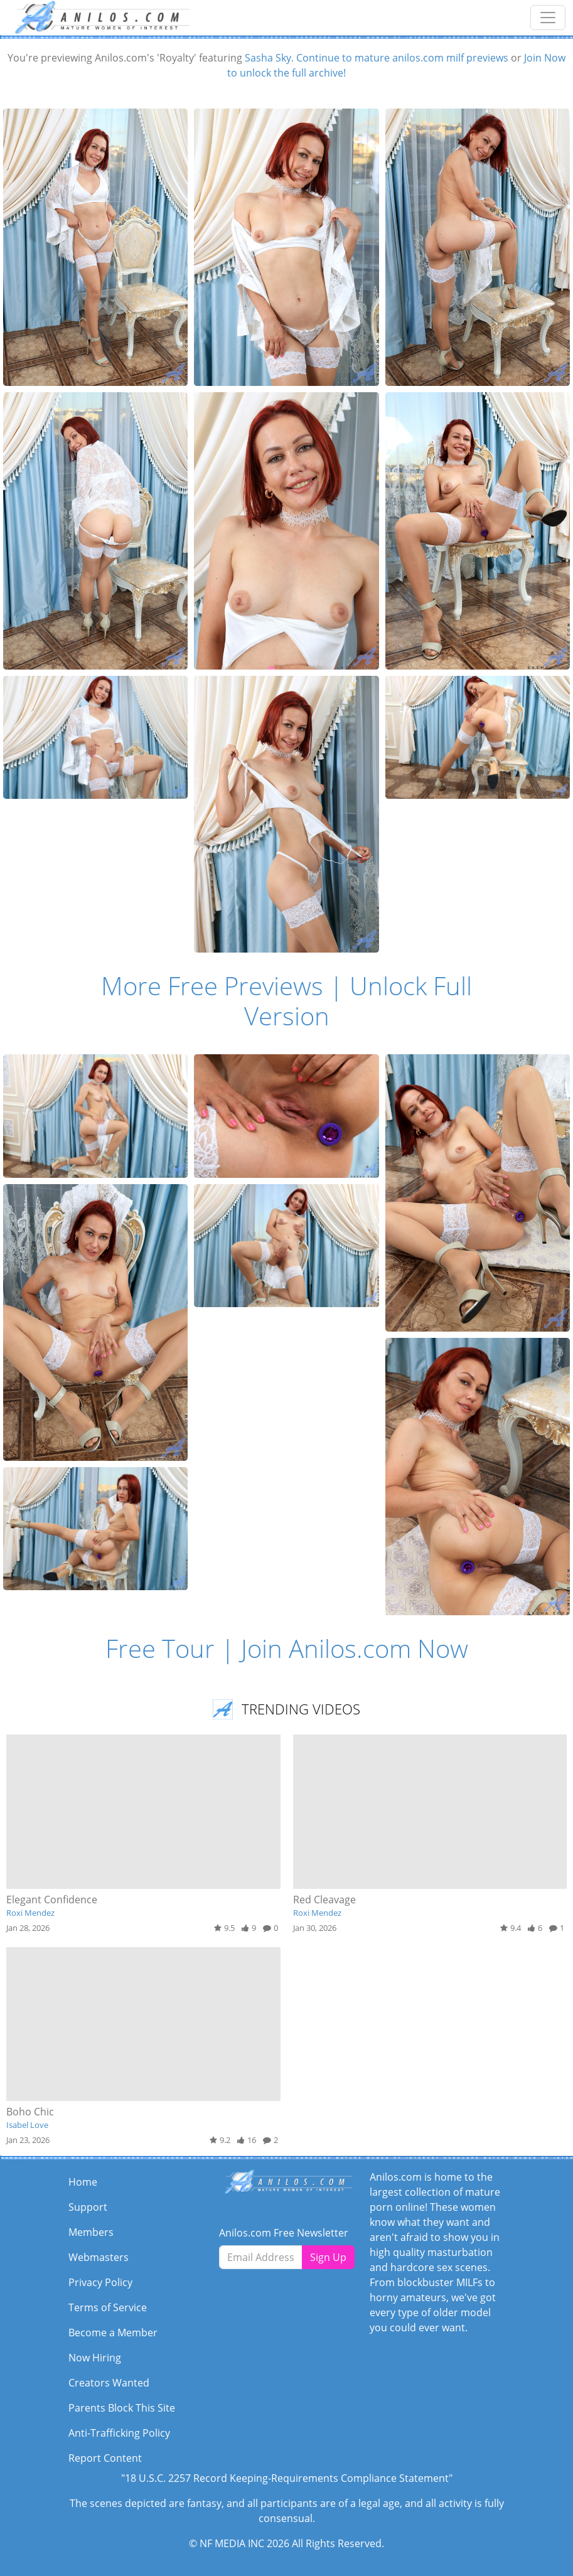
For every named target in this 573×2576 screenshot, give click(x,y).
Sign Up (328, 2257)
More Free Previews (212, 985)
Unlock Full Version (358, 1000)
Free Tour (160, 1648)
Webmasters (98, 2257)
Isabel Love (27, 2124)
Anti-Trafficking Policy (119, 2433)
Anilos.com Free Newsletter (283, 2233)
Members (91, 2232)
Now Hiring (94, 2358)
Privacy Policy (100, 2282)
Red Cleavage (324, 1899)
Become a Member (113, 2332)
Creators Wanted (108, 2383)
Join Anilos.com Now (354, 1648)
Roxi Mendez (30, 1912)
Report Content (105, 2458)
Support (87, 2207)
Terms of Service (107, 2307)
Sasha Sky (268, 58)
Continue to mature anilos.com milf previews (402, 58)
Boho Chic (30, 2112)
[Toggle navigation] (547, 17)
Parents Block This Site (121, 2408)
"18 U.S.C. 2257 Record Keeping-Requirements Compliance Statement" (287, 2478)
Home (82, 2182)
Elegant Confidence (51, 1899)
